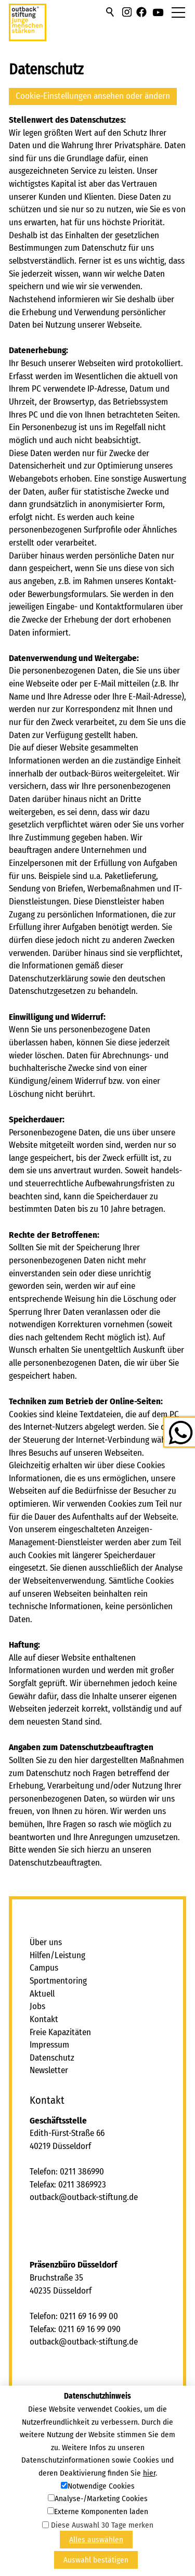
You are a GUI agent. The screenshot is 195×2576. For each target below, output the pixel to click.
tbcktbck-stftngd (84, 2197)
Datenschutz (52, 2057)
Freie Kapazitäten (60, 2032)
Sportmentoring (58, 1980)
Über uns (46, 1942)
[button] (127, 12)
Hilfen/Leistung (57, 1955)
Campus (44, 1967)
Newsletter (49, 2070)
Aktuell (42, 1993)
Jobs (37, 2006)
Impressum (49, 2044)
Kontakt (44, 2019)
